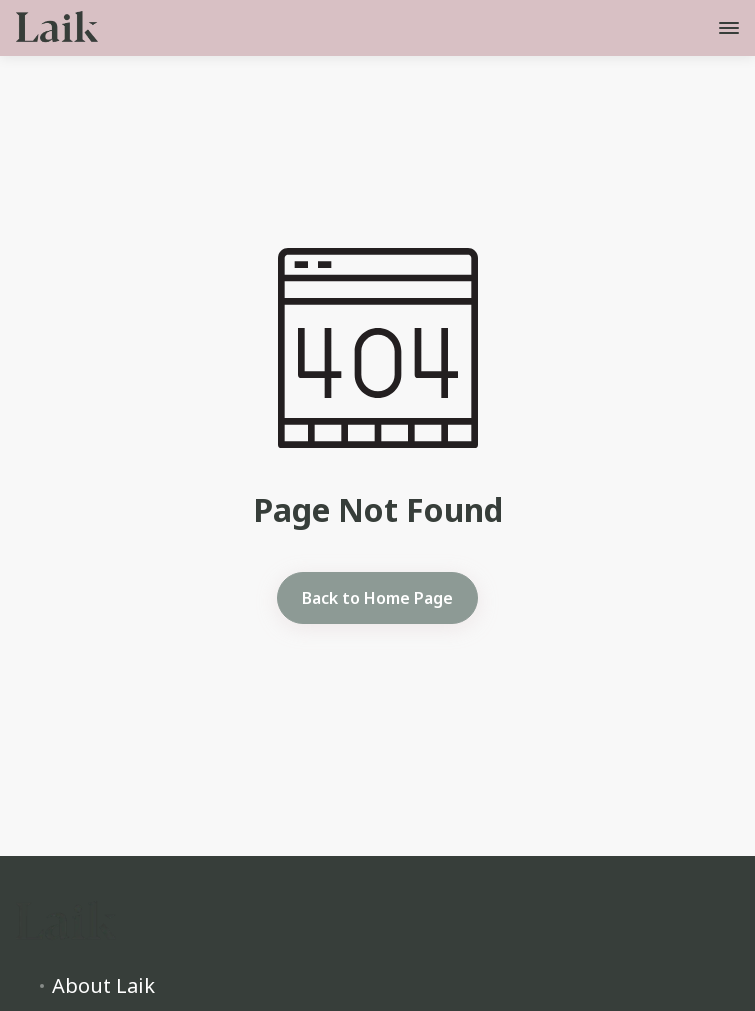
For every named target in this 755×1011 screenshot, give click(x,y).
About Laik (103, 986)
